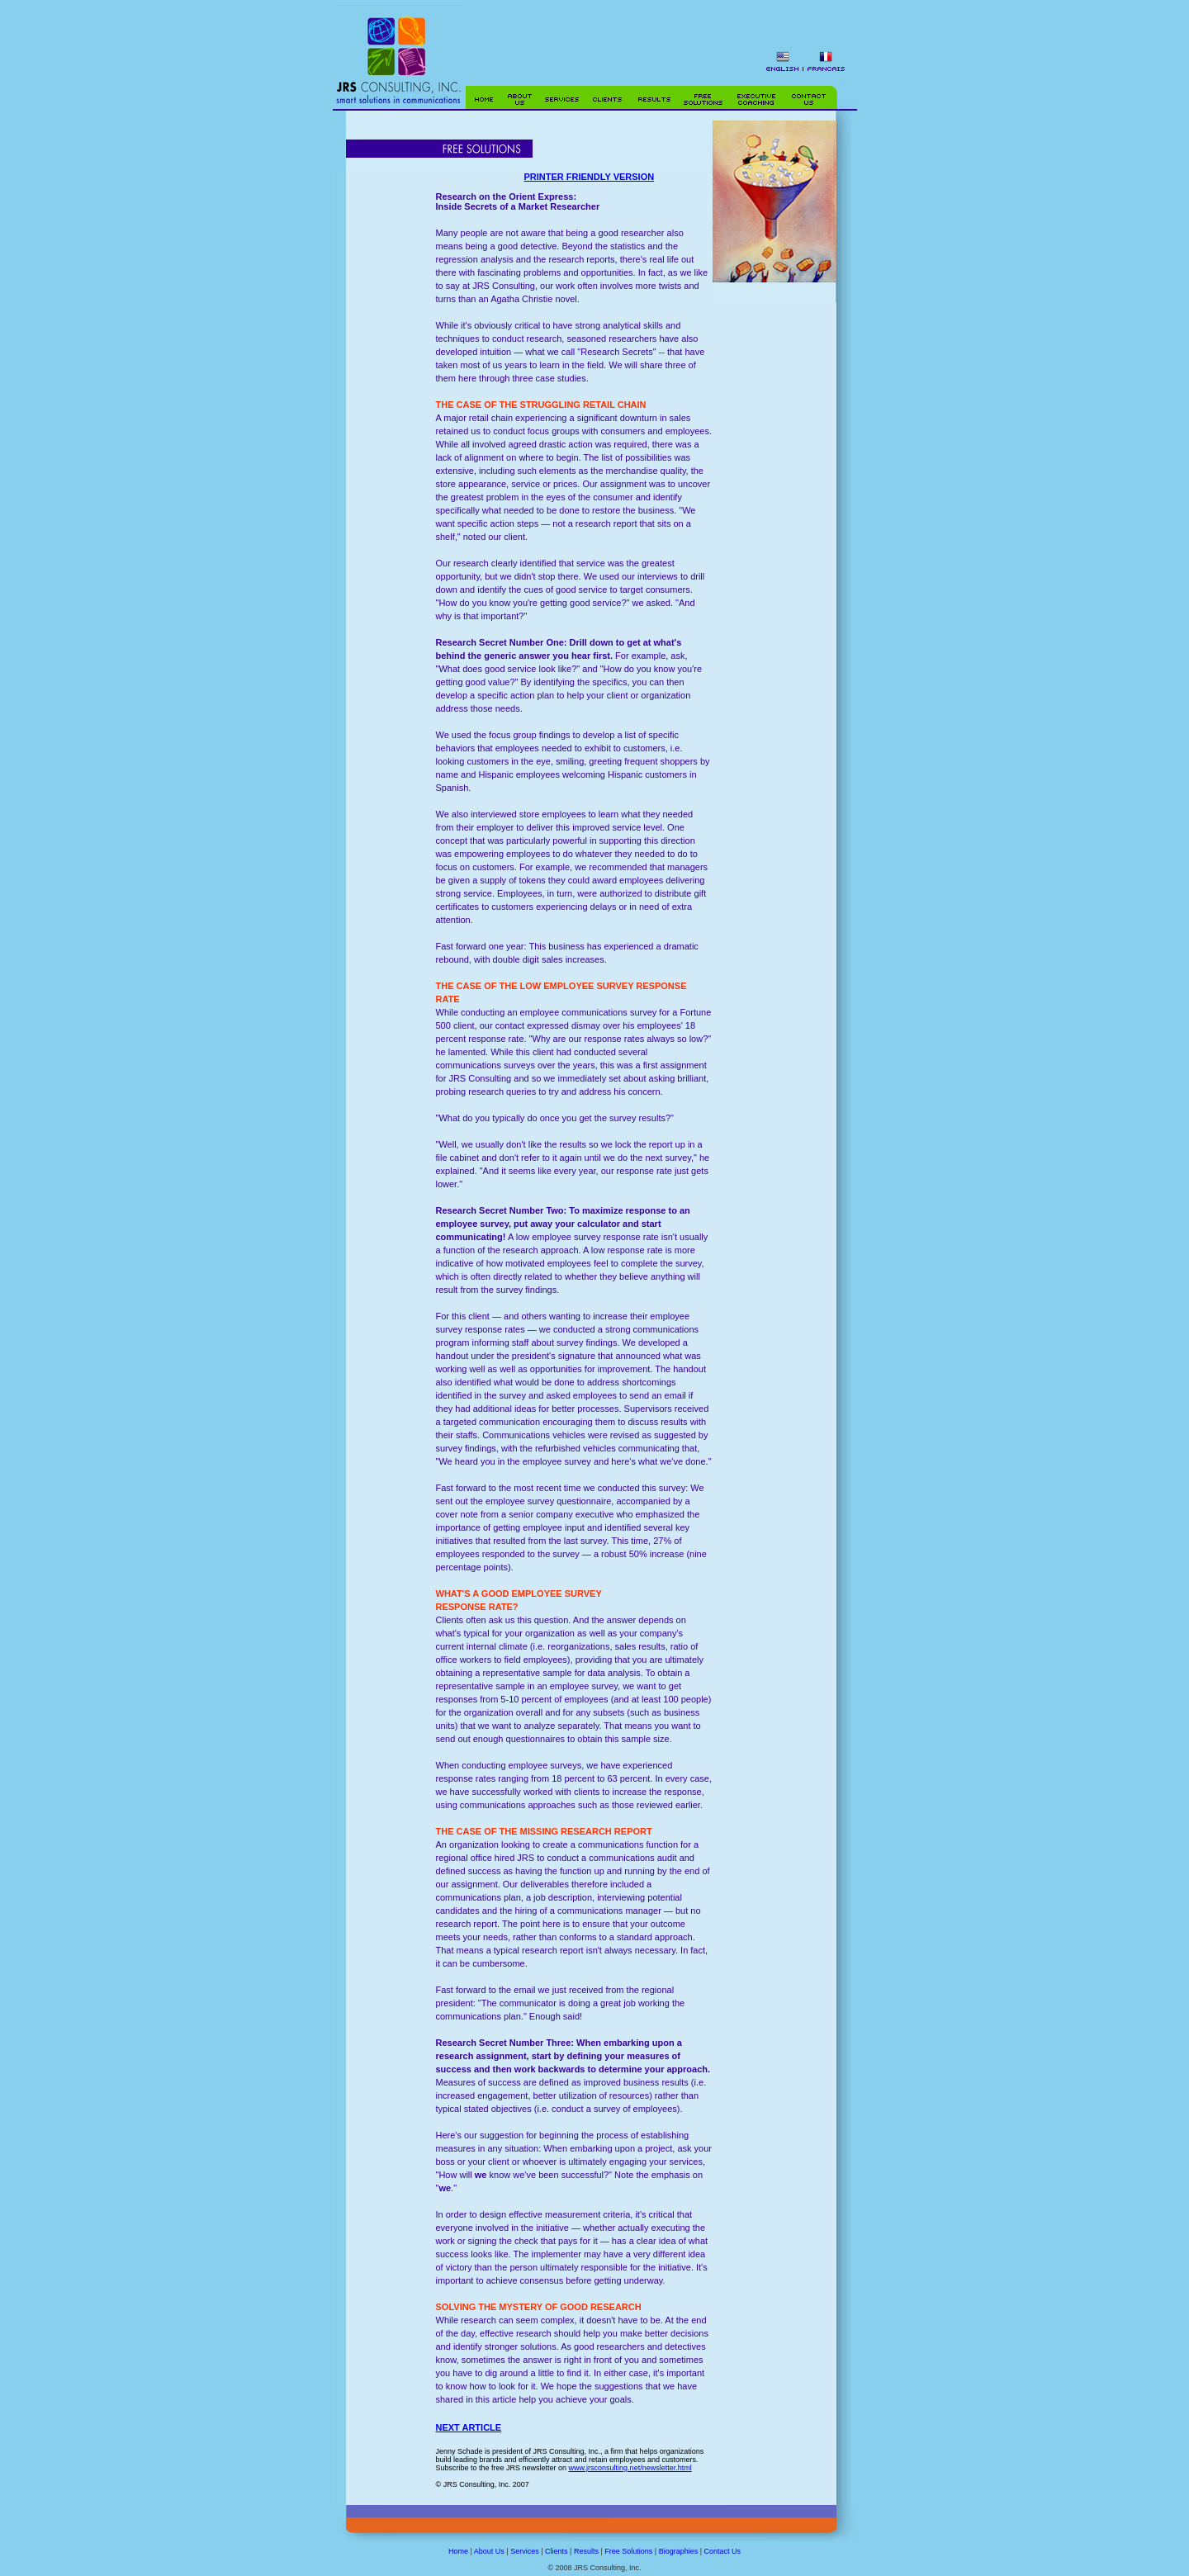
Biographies (679, 2551)
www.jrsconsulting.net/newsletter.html (630, 2468)
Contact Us (722, 2551)
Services (524, 2551)
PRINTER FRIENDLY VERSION (588, 177)
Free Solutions (628, 2551)
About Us (489, 2551)
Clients (556, 2551)
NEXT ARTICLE (469, 2427)
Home (458, 2551)
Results (586, 2551)
